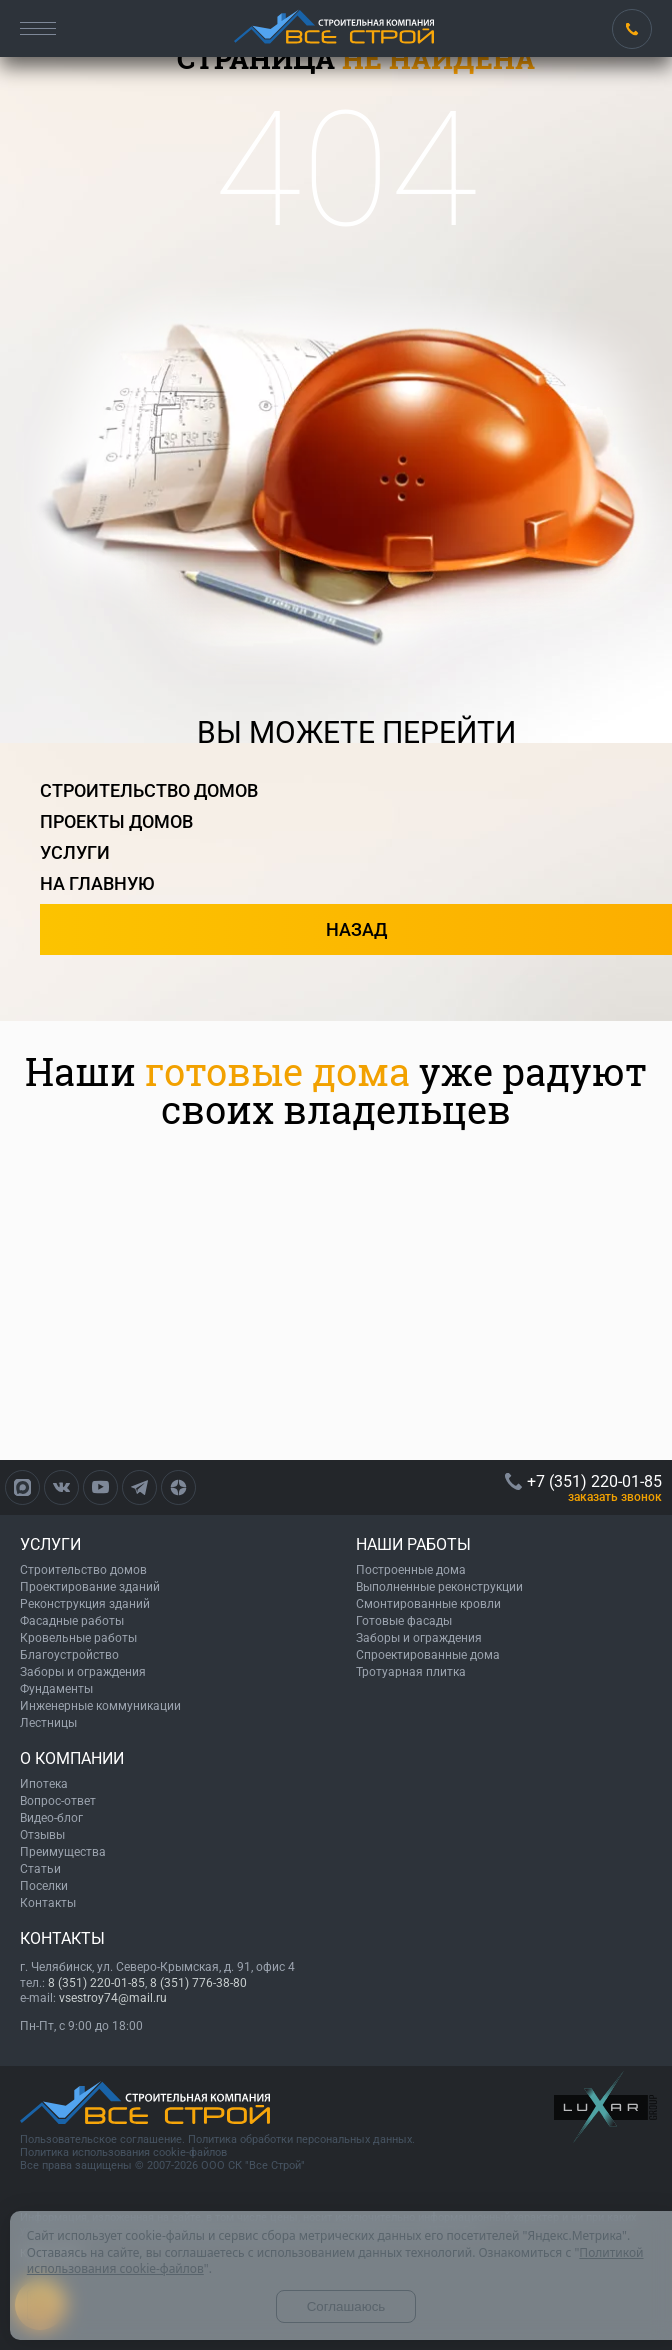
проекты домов (116, 821)
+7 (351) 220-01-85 (632, 29)
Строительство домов (83, 1570)
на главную (97, 883)
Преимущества (63, 1852)
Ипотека (44, 1784)
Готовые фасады (404, 1621)
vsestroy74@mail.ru (113, 1998)
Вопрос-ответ (58, 1801)
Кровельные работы (78, 1638)
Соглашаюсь (346, 2306)
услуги (75, 852)
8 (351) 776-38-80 (198, 1983)
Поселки (44, 1886)
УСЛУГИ (50, 1544)
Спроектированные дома (428, 1655)
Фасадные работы (72, 1621)
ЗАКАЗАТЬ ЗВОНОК (615, 1497)
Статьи (40, 1869)
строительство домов (149, 790)
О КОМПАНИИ (72, 1758)
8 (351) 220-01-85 (96, 1983)
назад (356, 929)
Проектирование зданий (90, 1587)
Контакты (48, 1903)
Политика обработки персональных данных (300, 2139)
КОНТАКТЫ (62, 1938)
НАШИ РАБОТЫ (413, 1544)
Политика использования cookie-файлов (123, 2152)
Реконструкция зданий (85, 1604)
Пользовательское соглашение (101, 2139)
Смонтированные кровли (428, 1604)
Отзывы (42, 1835)
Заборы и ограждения (83, 1672)
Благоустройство (69, 1655)
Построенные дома (411, 1570)
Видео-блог (51, 1818)
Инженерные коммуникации (100, 1706)
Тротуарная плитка (411, 1672)
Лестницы (48, 1723)
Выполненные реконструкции (439, 1587)
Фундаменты (56, 1689)
